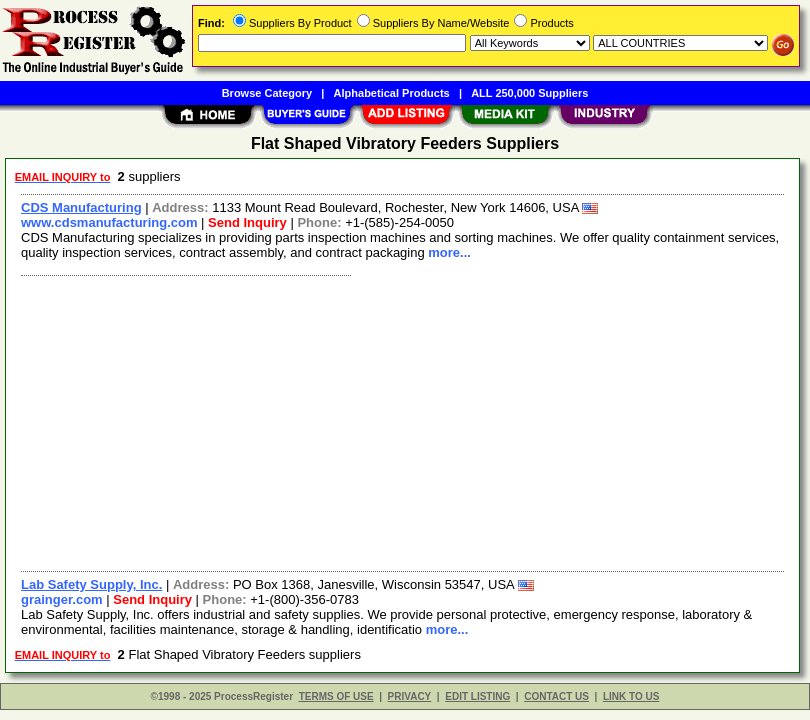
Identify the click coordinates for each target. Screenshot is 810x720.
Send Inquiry (247, 222)
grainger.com (62, 599)
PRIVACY (410, 696)
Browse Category (267, 93)
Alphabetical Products (392, 93)
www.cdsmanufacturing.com (109, 222)
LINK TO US (631, 696)
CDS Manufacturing (81, 207)
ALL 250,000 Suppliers (529, 93)
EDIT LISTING (477, 696)
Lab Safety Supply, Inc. (91, 584)
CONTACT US (556, 696)
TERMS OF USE (336, 696)
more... (449, 252)
